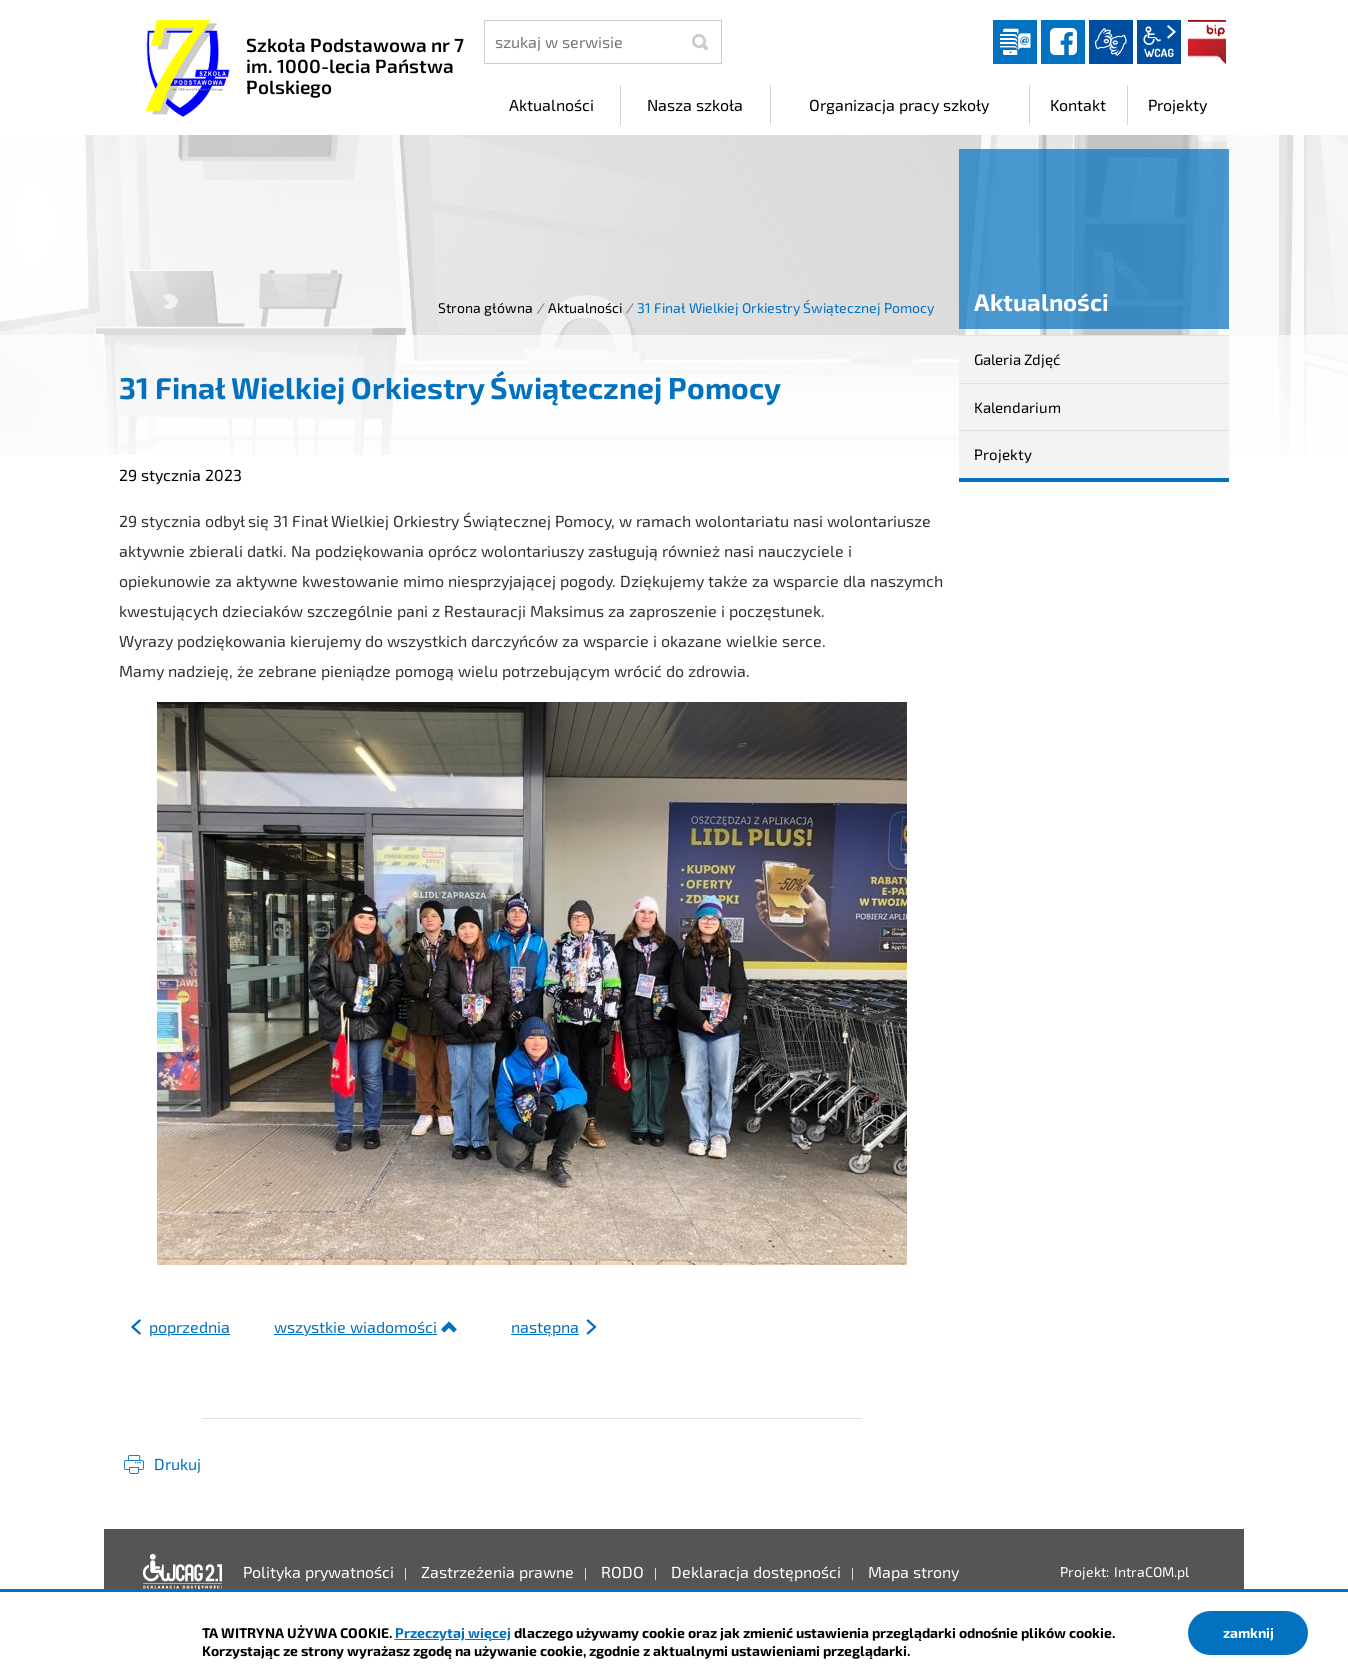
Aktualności (585, 307)
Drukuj (177, 1463)
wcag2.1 (1159, 42)
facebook (1063, 42)
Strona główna (485, 307)
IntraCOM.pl (1151, 1571)
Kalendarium (1017, 407)
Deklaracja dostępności (183, 1572)
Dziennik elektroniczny (1015, 42)
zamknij (1248, 1632)
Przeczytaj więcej (453, 1632)
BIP (1207, 42)
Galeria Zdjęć (1017, 359)
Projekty (1003, 454)
